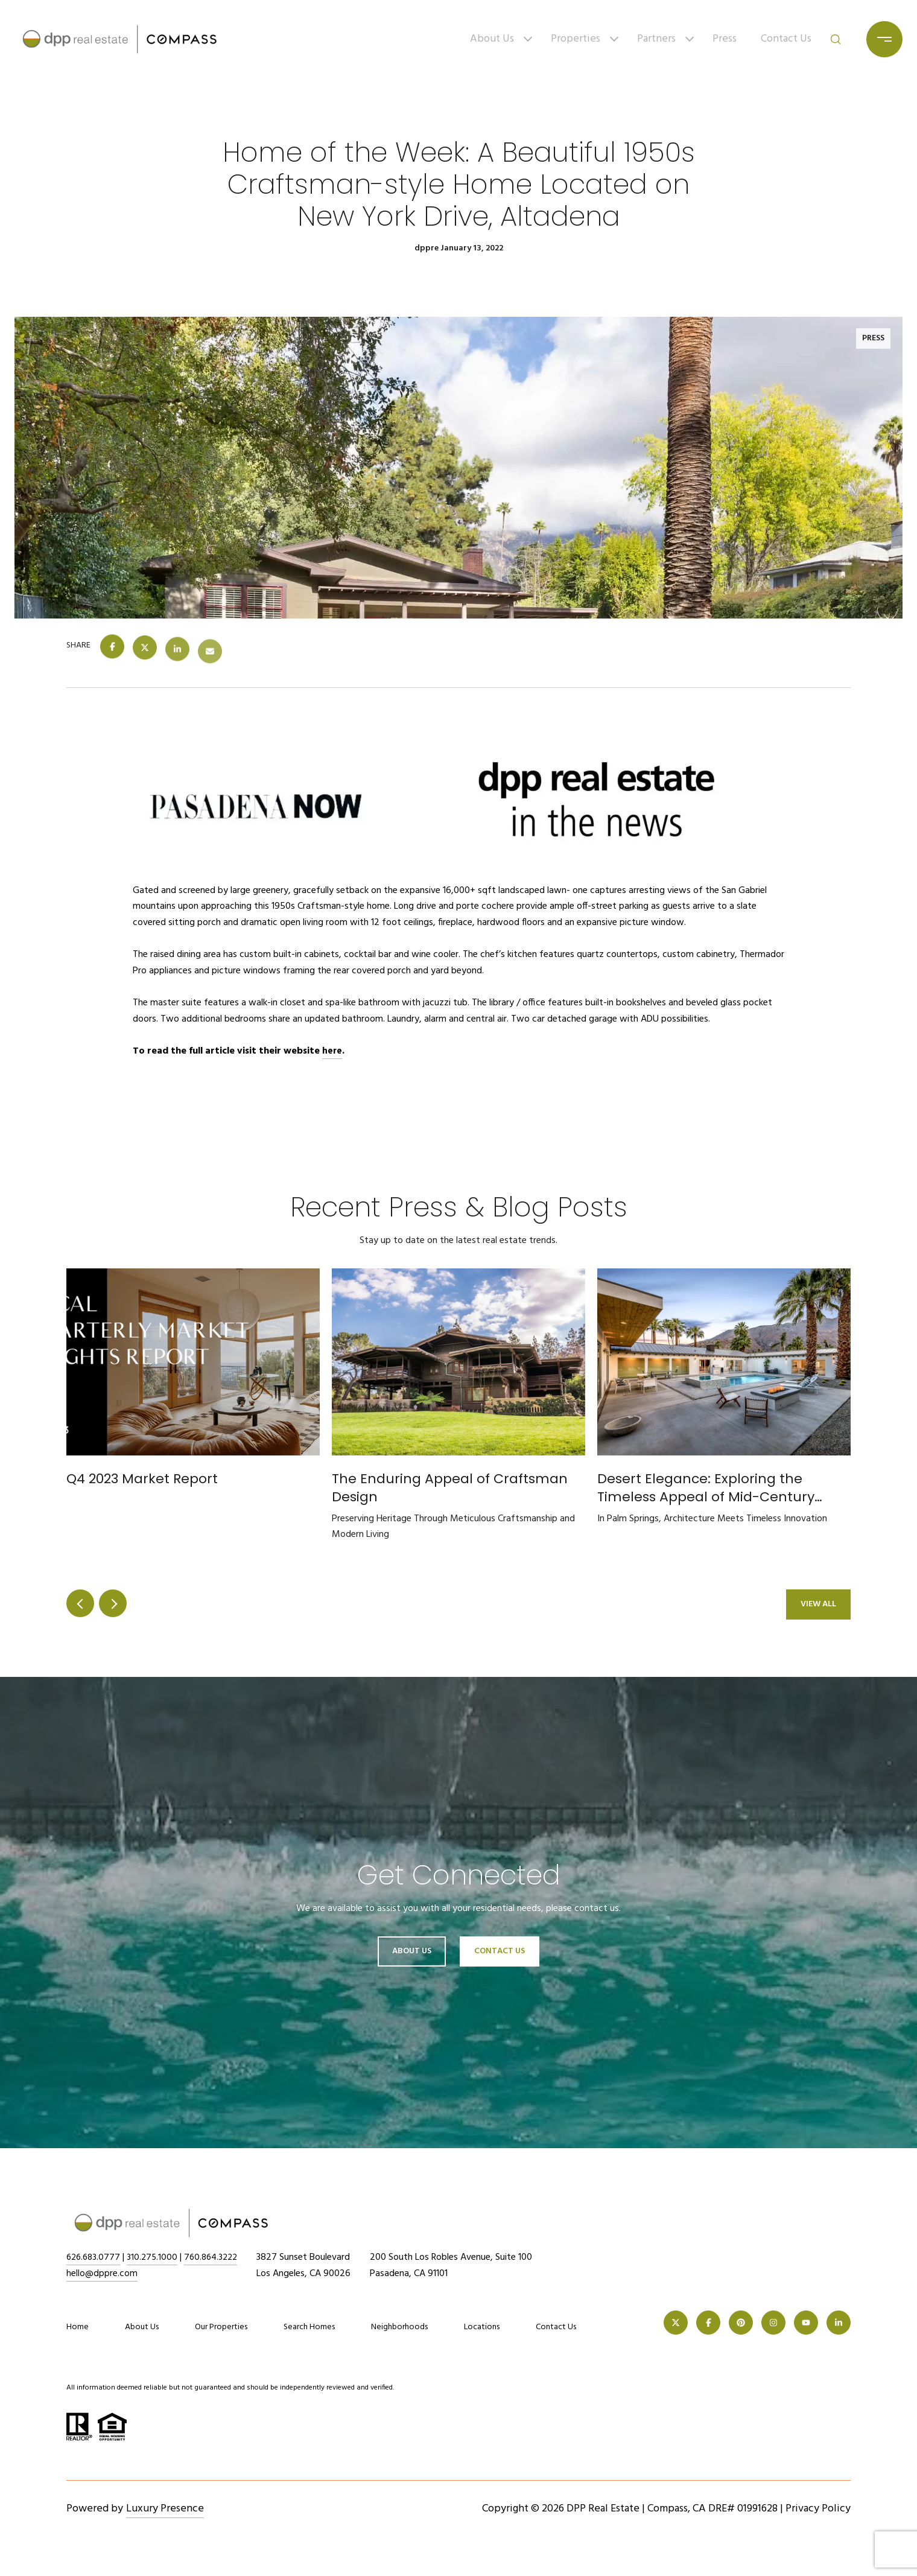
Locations (482, 2327)
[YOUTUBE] (806, 2322)
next (113, 1603)
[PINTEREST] (741, 2322)
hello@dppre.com (102, 2274)
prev (80, 1603)
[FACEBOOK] (708, 2322)
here (332, 1051)
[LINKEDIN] (839, 2322)
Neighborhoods (399, 2327)
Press (724, 39)
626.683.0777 (94, 2257)
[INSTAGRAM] (773, 2322)
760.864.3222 (217, 2257)
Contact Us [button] (499, 1951)
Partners (656, 39)
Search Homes (309, 2327)
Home (77, 2327)
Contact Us (786, 39)
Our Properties (221, 2327)
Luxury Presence (165, 2508)
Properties (575, 39)
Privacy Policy (818, 2508)
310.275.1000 (156, 2257)
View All (818, 1604)
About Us (492, 39)
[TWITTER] (676, 2322)
